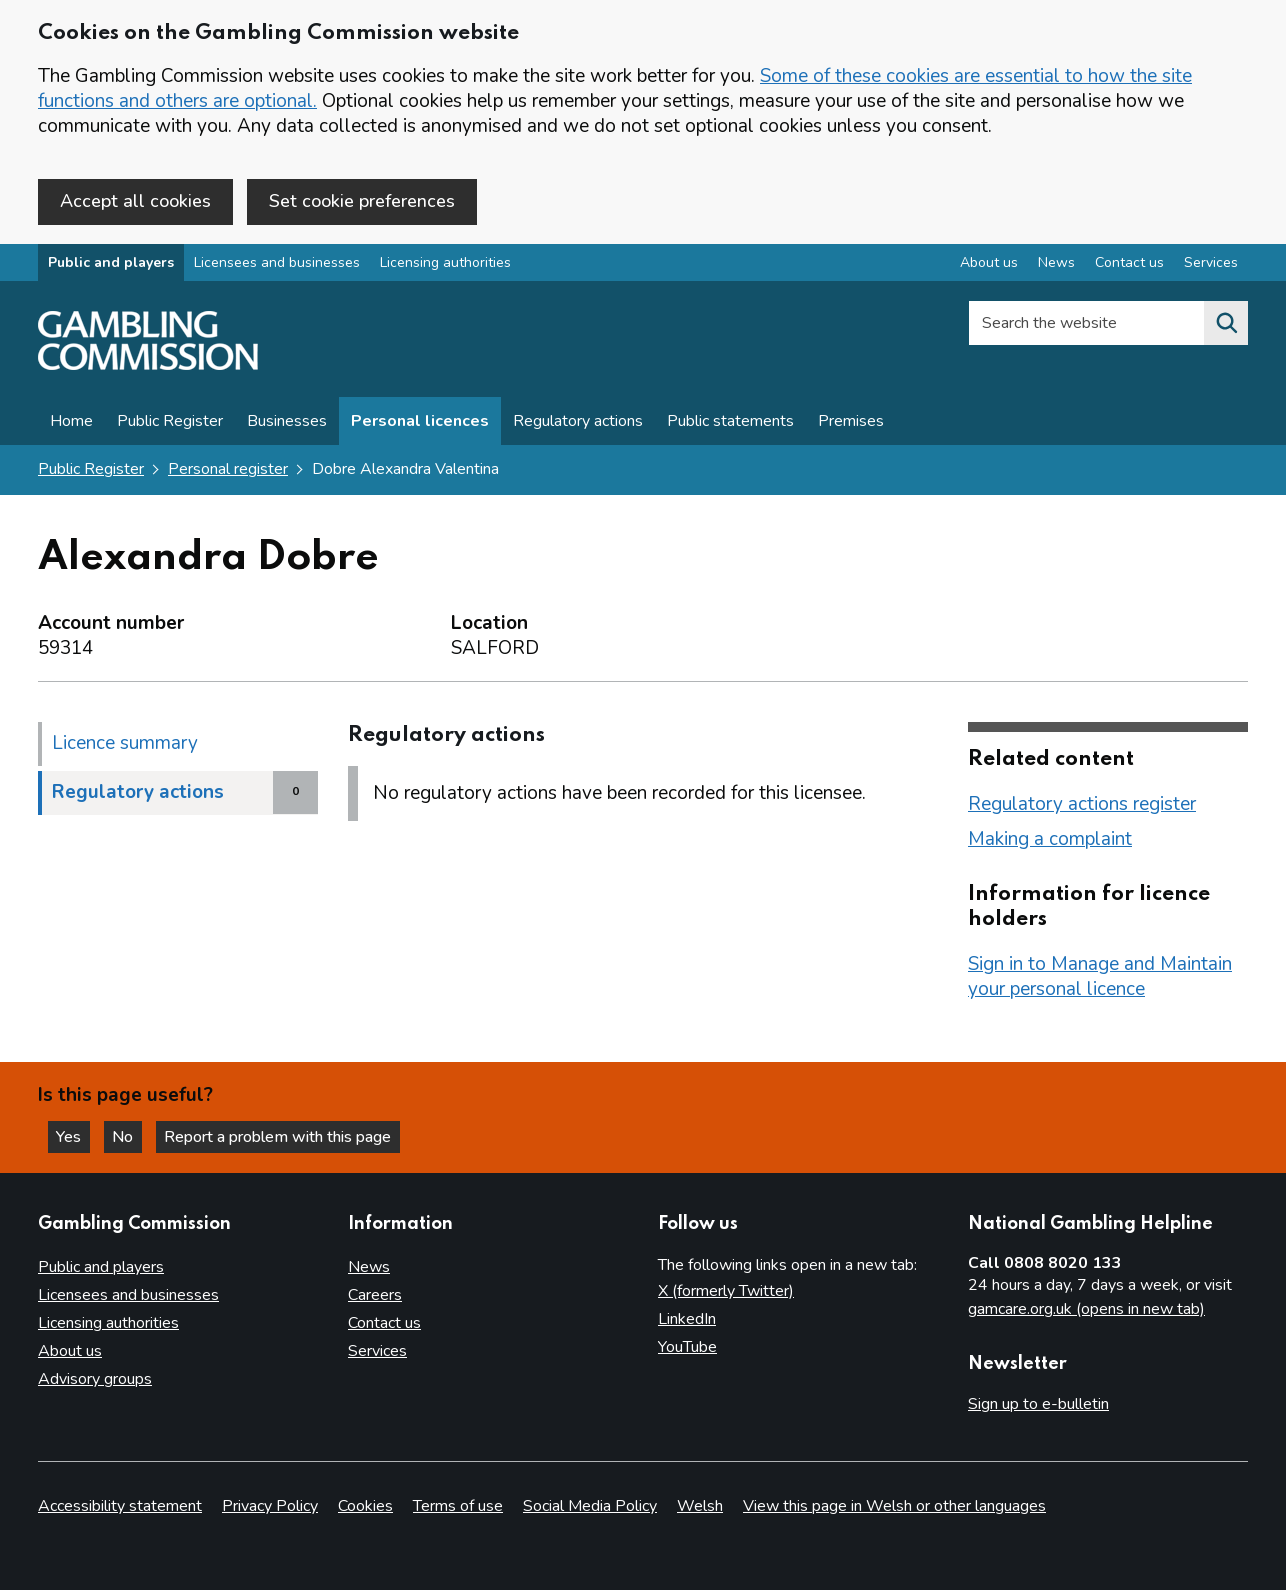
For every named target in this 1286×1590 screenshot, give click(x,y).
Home (71, 422)
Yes (74, 1136)
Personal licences (420, 422)
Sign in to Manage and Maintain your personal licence (1100, 976)
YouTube (687, 1347)
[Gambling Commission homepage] (148, 366)
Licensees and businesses (277, 263)
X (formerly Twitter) (726, 1291)
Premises (851, 422)
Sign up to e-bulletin (1038, 1404)
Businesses (287, 422)
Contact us (384, 1323)
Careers (375, 1295)
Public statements (730, 422)
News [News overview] (1056, 263)
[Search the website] (1226, 324)
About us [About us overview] (989, 263)
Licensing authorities (445, 263)
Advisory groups (95, 1379)
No (129, 1136)
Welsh (700, 1506)
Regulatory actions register (1082, 804)
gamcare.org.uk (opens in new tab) (1086, 1309)
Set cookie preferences (362, 201)
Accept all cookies (135, 201)
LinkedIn (687, 1319)
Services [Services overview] (1211, 263)
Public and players (111, 263)
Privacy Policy (270, 1506)
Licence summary (125, 743)
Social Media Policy (590, 1506)
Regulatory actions (578, 422)
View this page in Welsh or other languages (894, 1506)
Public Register (170, 422)
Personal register (228, 470)
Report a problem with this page (280, 1136)
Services (377, 1351)
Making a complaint (1050, 839)
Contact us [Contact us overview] (1129, 263)
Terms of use (458, 1506)
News (369, 1267)
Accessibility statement (120, 1506)
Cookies (365, 1506)
